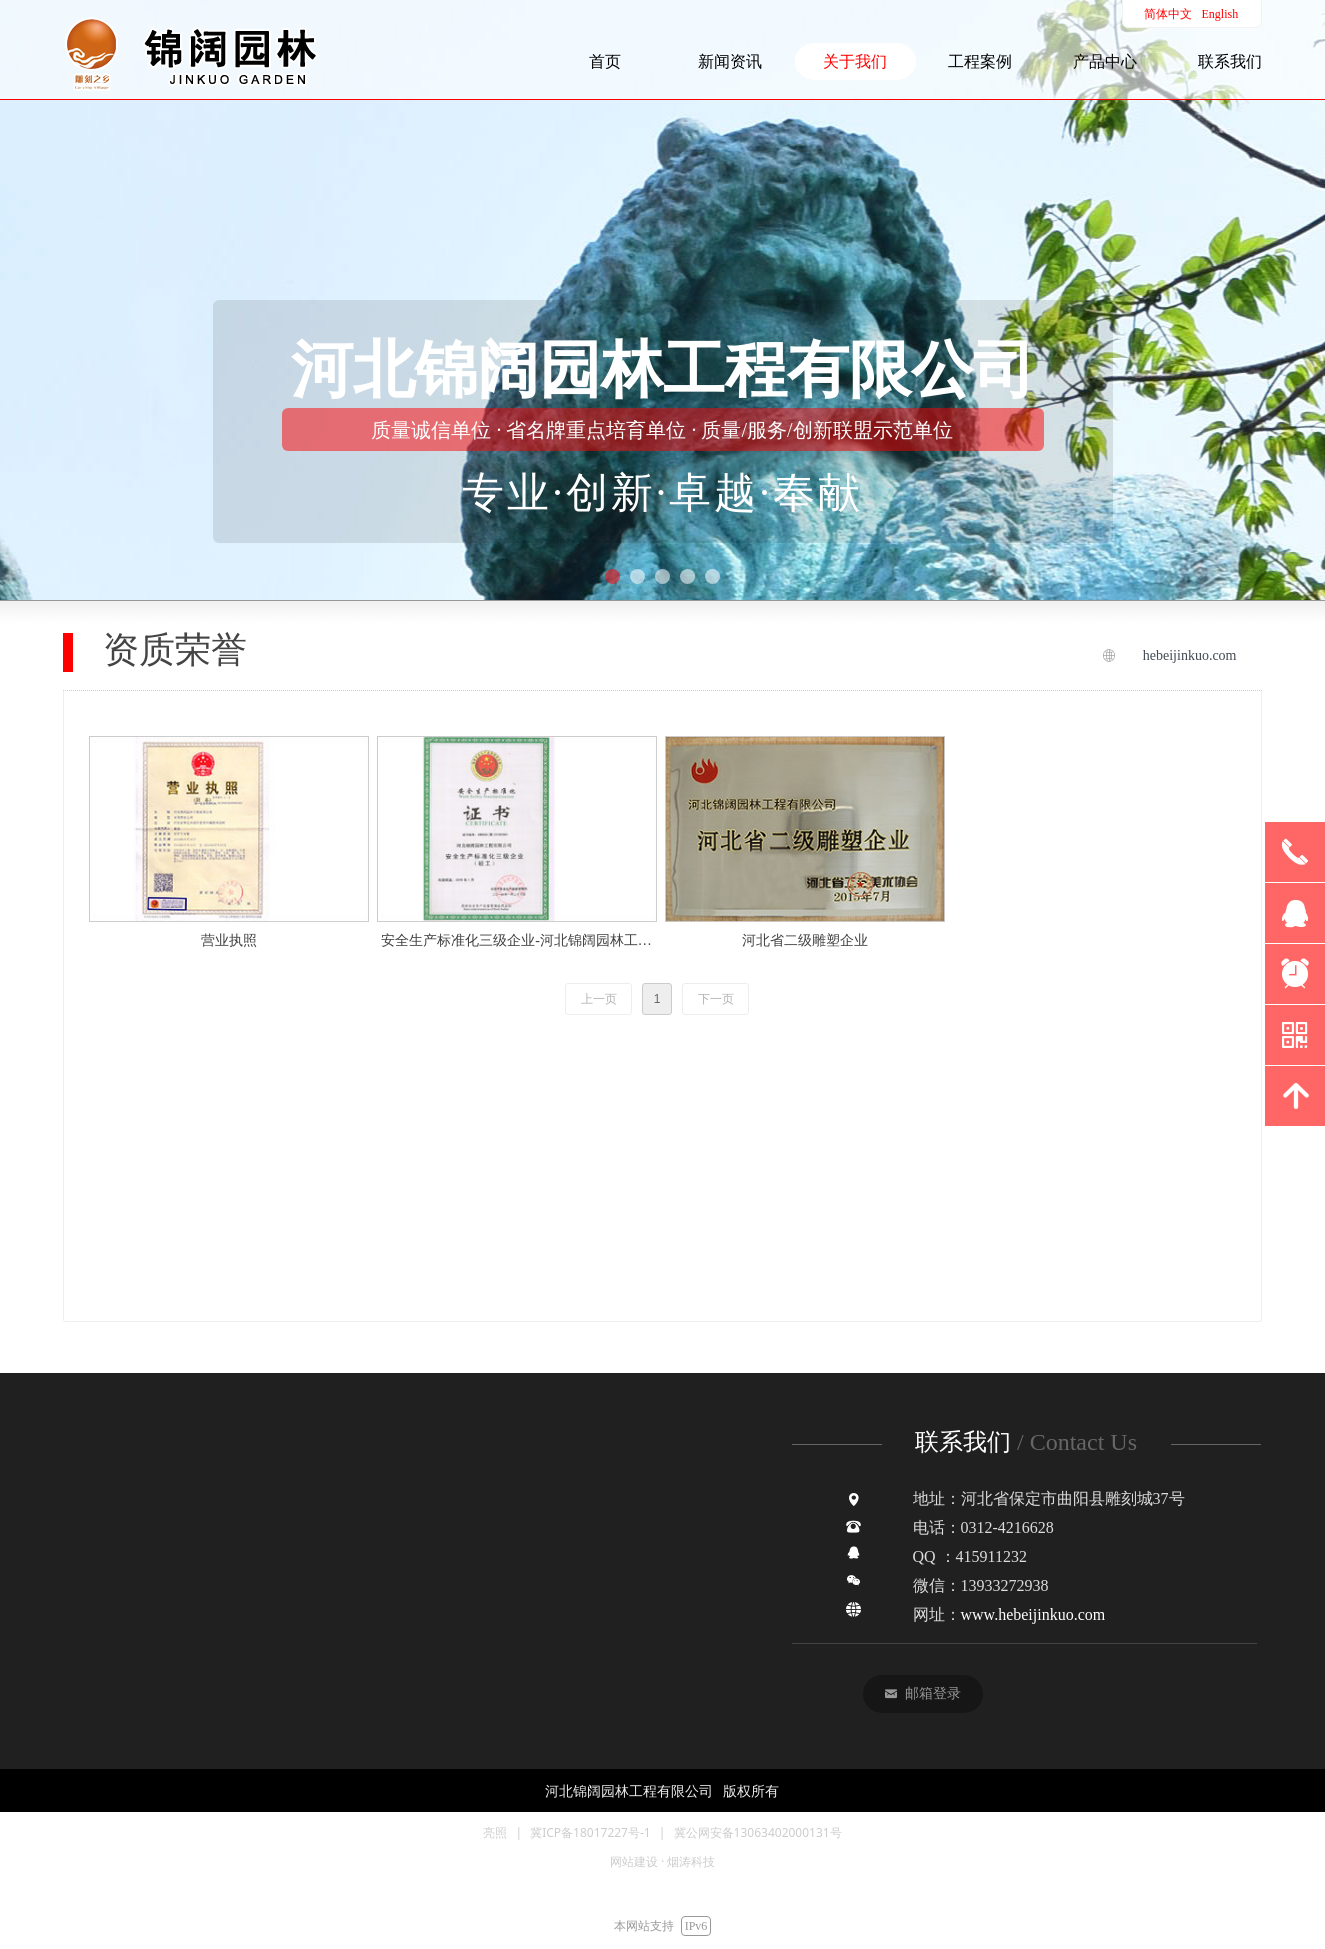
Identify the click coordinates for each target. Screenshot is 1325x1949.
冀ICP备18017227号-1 (590, 1832)
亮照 (495, 1832)
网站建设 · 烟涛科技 (662, 1861)
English (1220, 14)
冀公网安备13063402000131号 (758, 1832)
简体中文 (1168, 14)
